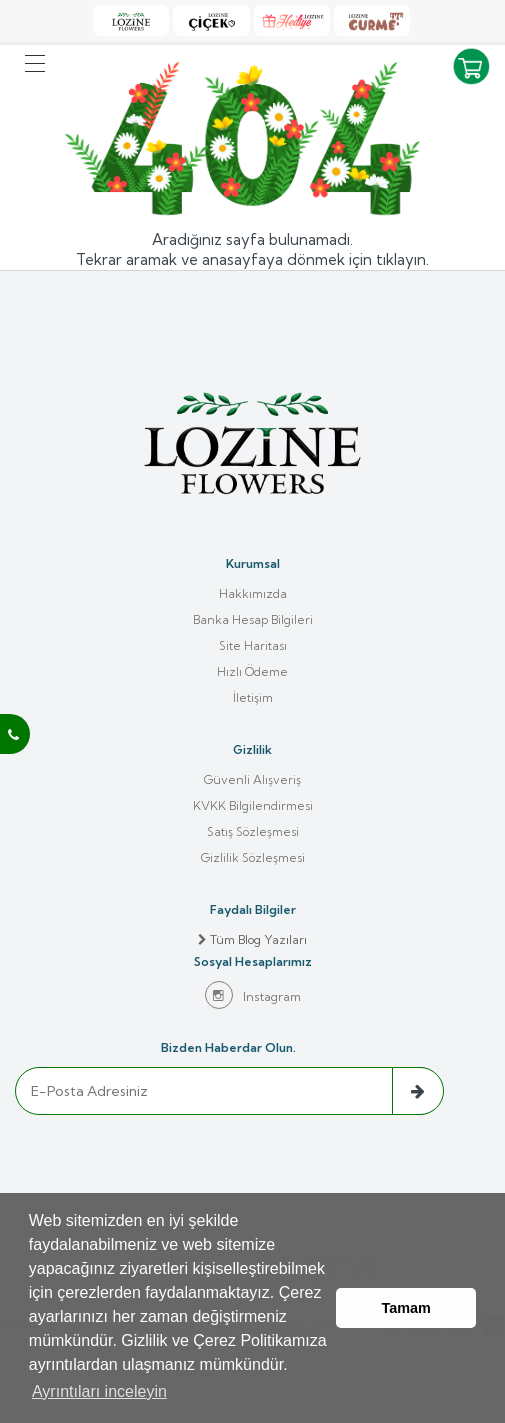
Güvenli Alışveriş (252, 779)
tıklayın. (402, 259)
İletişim (253, 697)
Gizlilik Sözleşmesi (253, 857)
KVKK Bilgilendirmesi (253, 805)
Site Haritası (253, 645)
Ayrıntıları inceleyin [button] (99, 1391)
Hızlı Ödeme (252, 671)
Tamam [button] (406, 1308)
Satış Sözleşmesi (253, 831)
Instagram (253, 995)
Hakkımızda (253, 593)
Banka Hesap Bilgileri (253, 619)
